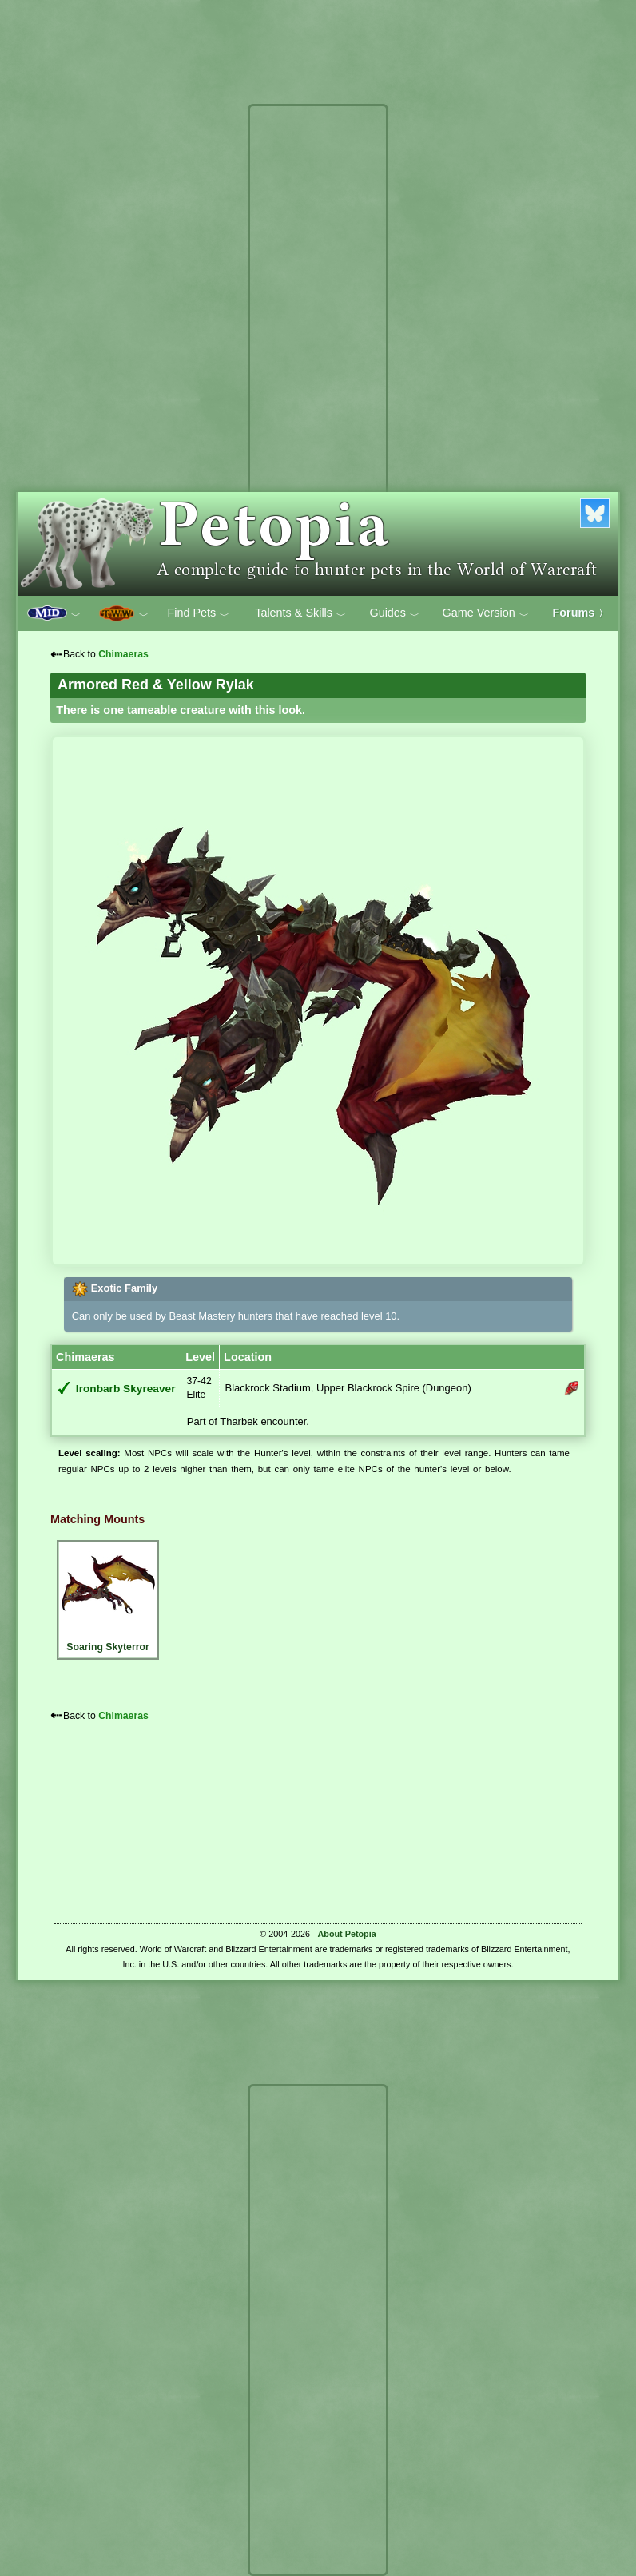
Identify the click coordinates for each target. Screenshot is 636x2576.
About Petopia (347, 1934)
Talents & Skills (300, 613)
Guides (394, 613)
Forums (581, 612)
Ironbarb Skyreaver (126, 1389)
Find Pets (198, 613)
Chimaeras (123, 654)
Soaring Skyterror (108, 1598)
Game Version (486, 613)
